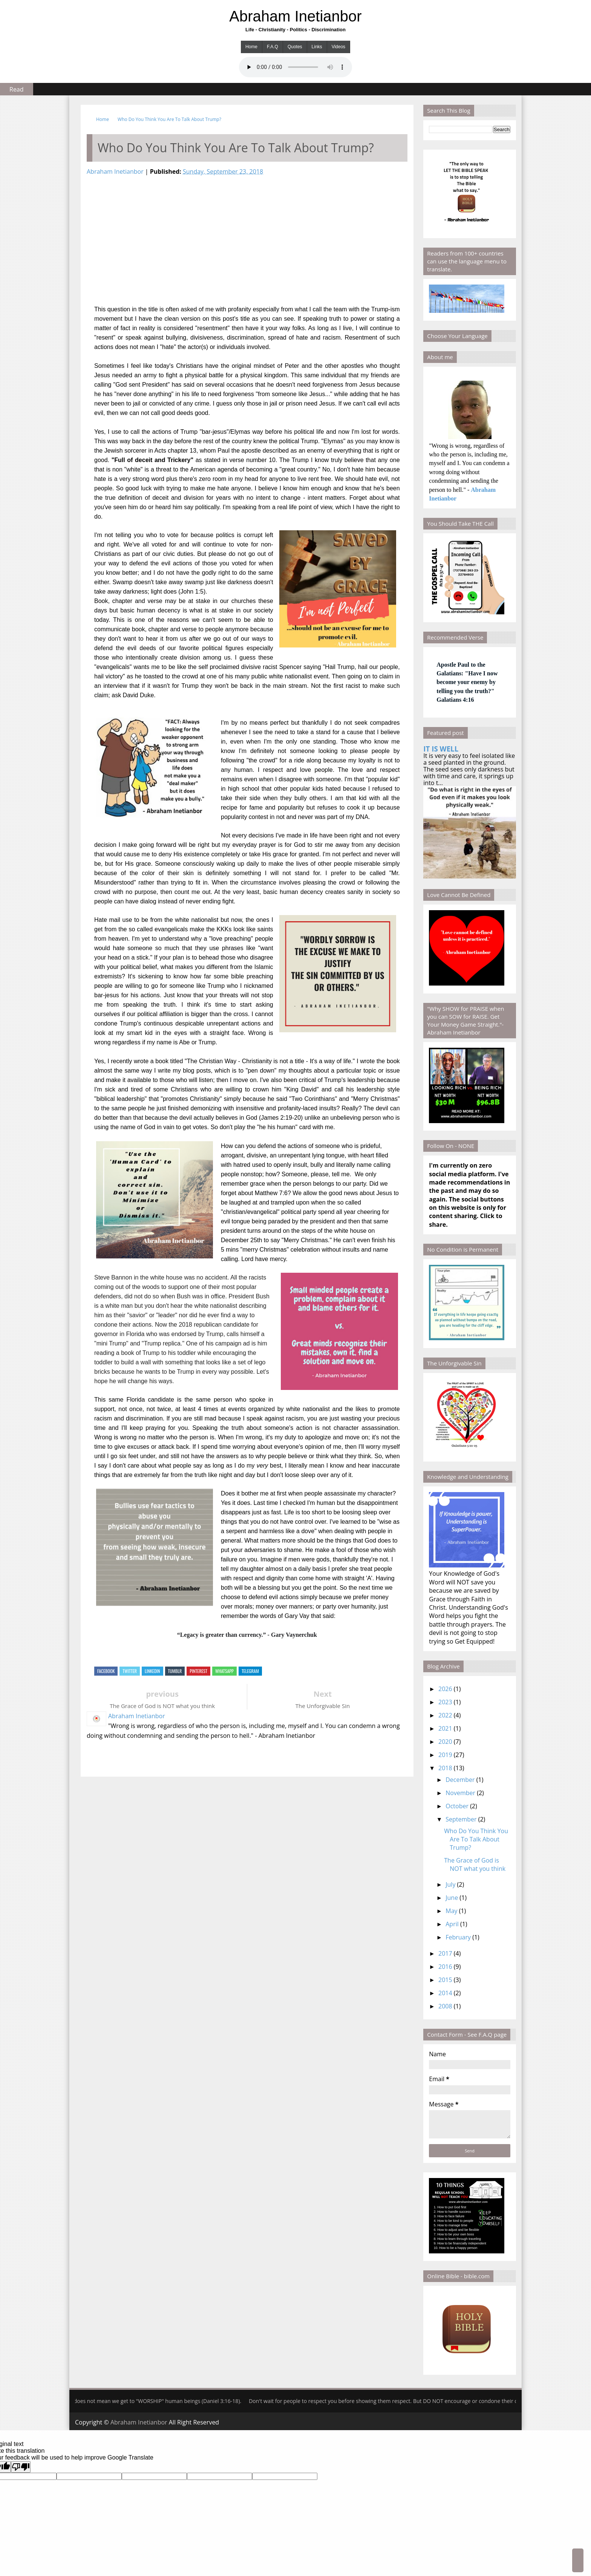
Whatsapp (224, 1671)
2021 (445, 1728)
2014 (445, 1993)
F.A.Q (272, 46)
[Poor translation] (21, 2467)
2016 (445, 1966)
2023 (445, 1702)
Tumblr (175, 1671)
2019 (445, 1755)
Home (251, 46)
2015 (445, 1980)
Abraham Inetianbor (295, 16)
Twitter (129, 1671)
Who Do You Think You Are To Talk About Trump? (169, 119)
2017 (445, 1953)
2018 (445, 1768)
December (460, 1779)
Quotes (295, 46)
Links (317, 46)
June (452, 1897)
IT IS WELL (440, 748)
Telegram (250, 1671)
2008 (445, 2006)
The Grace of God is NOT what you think (474, 1864)
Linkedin (152, 1671)
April (452, 1924)
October (457, 1806)
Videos (338, 46)
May (451, 1911)
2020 (445, 1741)
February (458, 1937)
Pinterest (198, 1671)
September (461, 1819)
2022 (445, 1715)
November (460, 1793)
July (450, 1884)
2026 (445, 1689)
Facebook (106, 1671)
